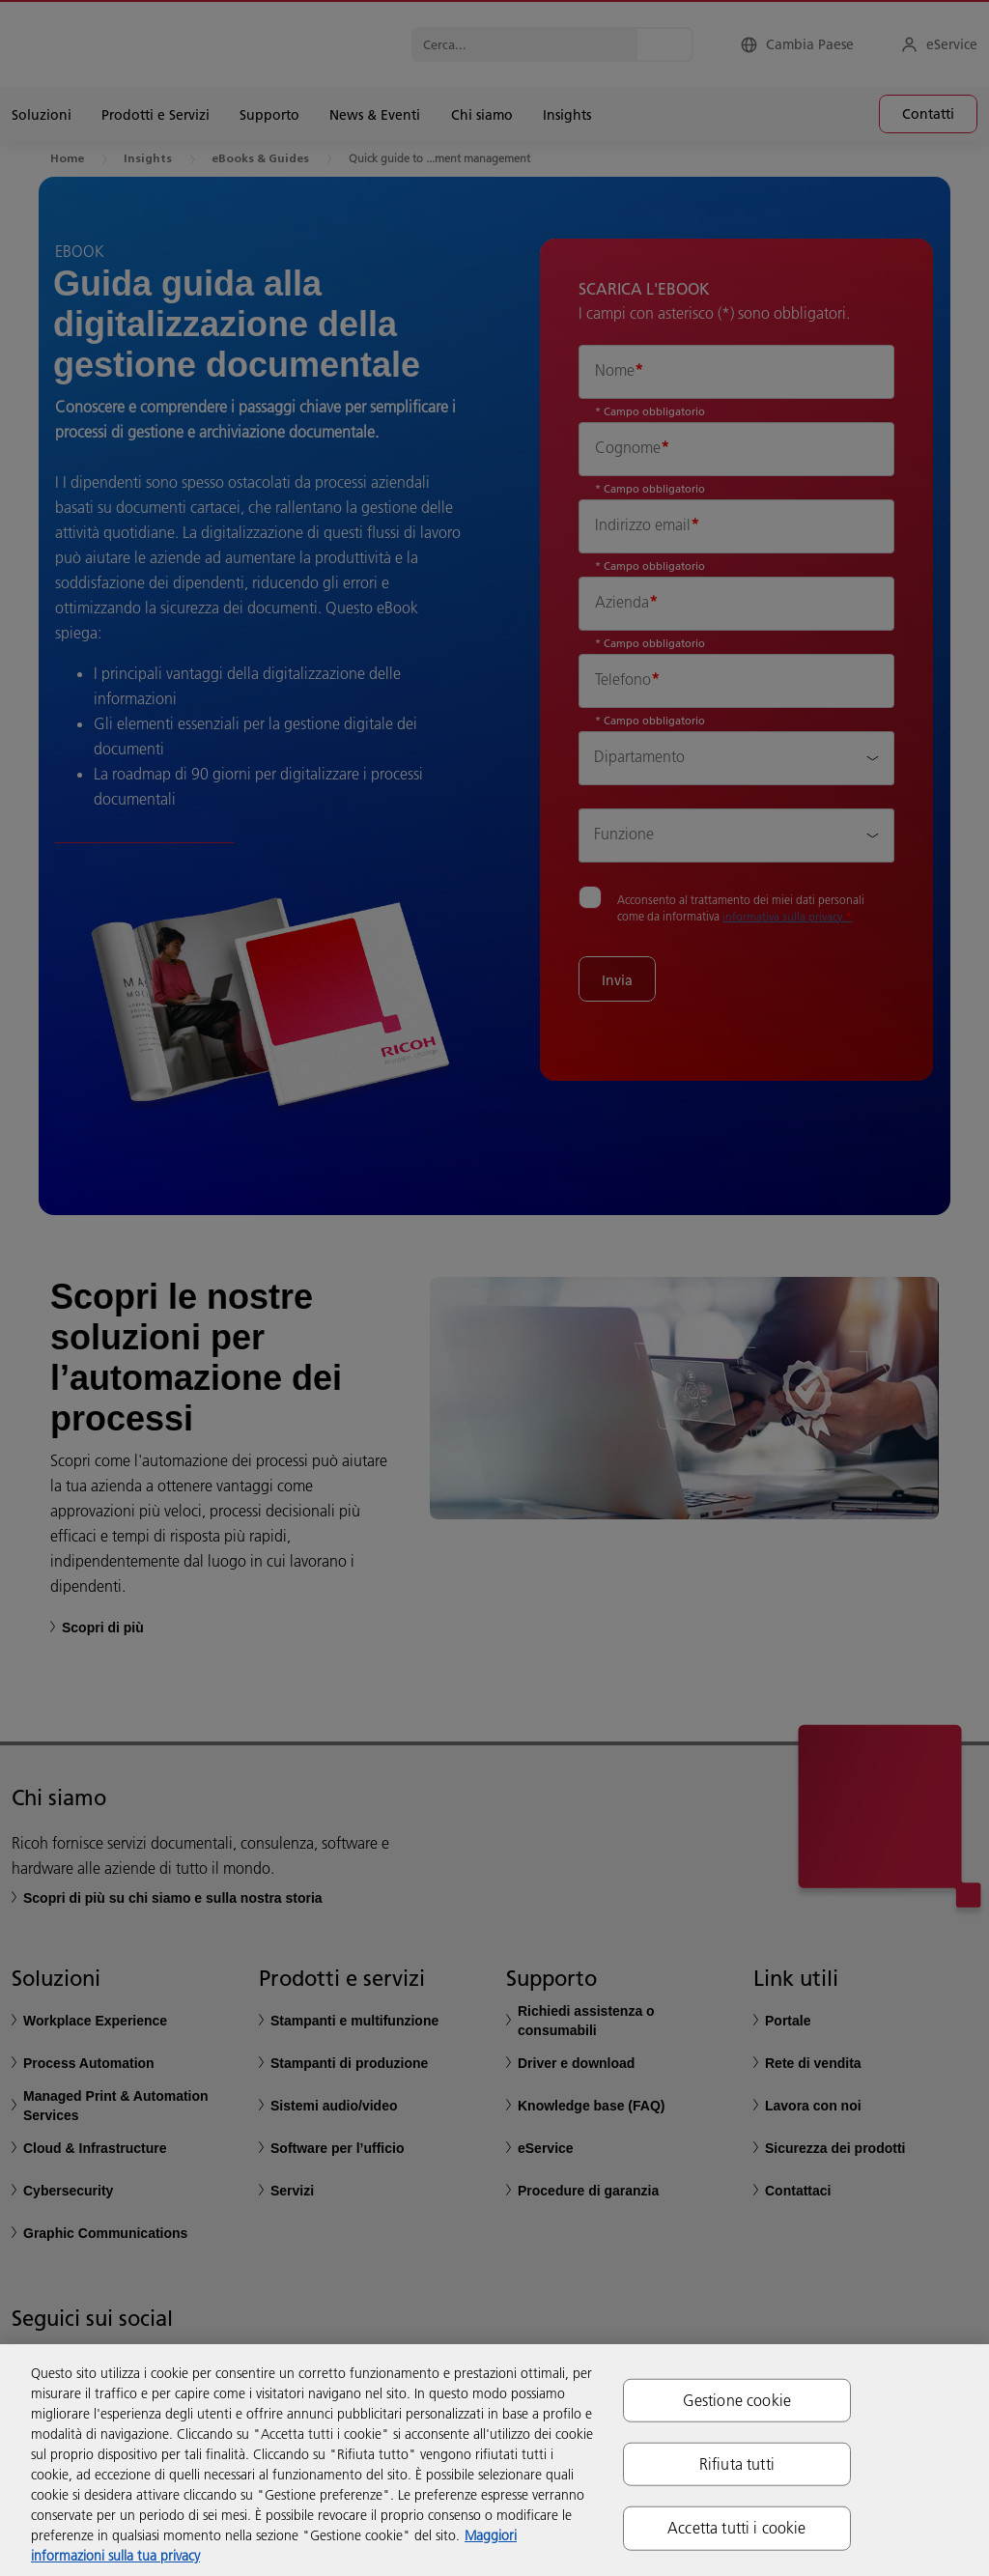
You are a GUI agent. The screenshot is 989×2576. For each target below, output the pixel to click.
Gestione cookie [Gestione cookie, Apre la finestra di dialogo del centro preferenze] (737, 2400)
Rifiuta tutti (737, 2464)
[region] (494, 2460)
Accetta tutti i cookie (736, 2527)
